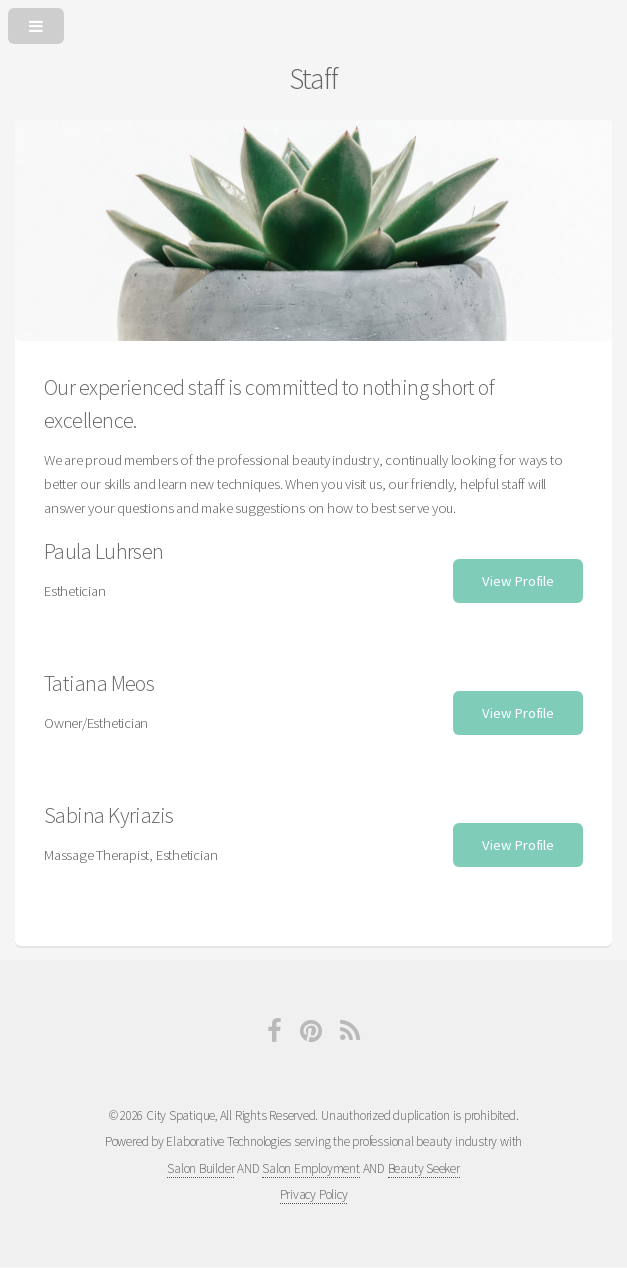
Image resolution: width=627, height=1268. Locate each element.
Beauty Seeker (424, 1168)
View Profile (517, 581)
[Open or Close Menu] (313, 22)
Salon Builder (200, 1168)
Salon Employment (310, 1168)
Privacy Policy (314, 1194)
